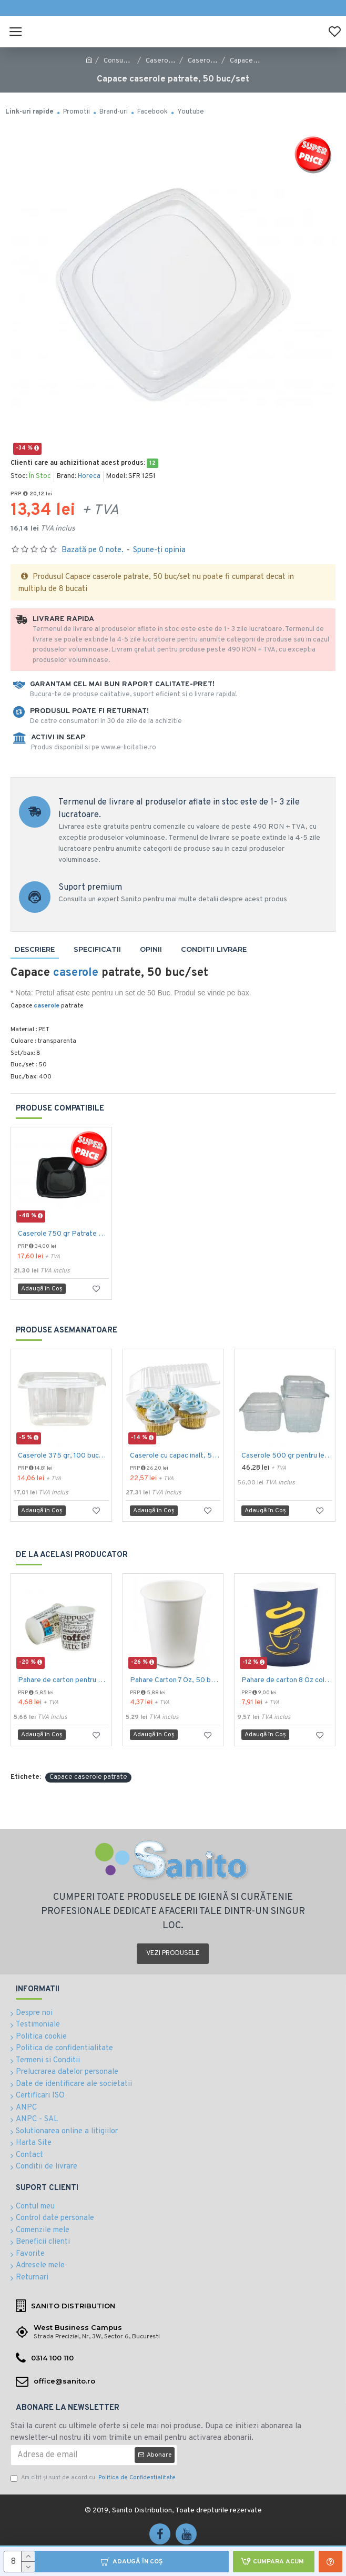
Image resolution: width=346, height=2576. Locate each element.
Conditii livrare (214, 949)
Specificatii (97, 949)
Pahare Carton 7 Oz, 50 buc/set (175, 1680)
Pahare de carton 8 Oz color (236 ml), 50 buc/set (286, 1680)
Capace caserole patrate (88, 1777)
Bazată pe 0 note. (93, 550)
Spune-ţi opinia (159, 550)
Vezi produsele (172, 1953)
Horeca (89, 476)
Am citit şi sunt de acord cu (94, 2478)
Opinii (151, 949)
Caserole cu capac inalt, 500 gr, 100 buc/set (175, 1455)
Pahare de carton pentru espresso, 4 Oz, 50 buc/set (63, 1680)
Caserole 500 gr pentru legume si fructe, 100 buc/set (286, 1455)
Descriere (35, 949)
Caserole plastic (213, 61)
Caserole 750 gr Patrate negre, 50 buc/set (63, 1233)
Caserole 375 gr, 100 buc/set (63, 1455)
